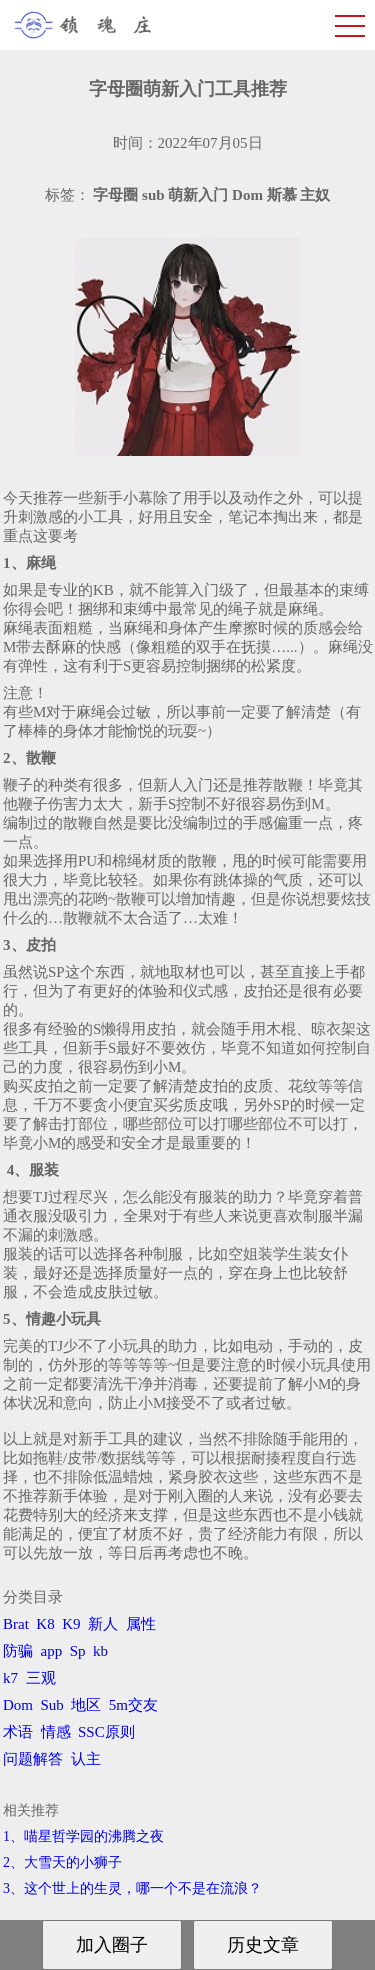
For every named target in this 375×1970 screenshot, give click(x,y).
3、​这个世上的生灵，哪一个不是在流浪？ (132, 1888)
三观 (41, 1678)
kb (100, 1651)
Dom (18, 1705)
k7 (10, 1678)
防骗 (18, 1651)
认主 (86, 1759)
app (52, 1651)
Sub (52, 1705)
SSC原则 (106, 1732)
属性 (141, 1624)
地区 (86, 1705)
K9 (71, 1624)
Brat (16, 1624)
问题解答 (33, 1759)
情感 (56, 1732)
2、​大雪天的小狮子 (62, 1862)
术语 (18, 1732)
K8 (45, 1624)
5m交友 (133, 1705)
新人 (103, 1624)
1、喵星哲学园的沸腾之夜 (83, 1836)
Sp (78, 1651)
